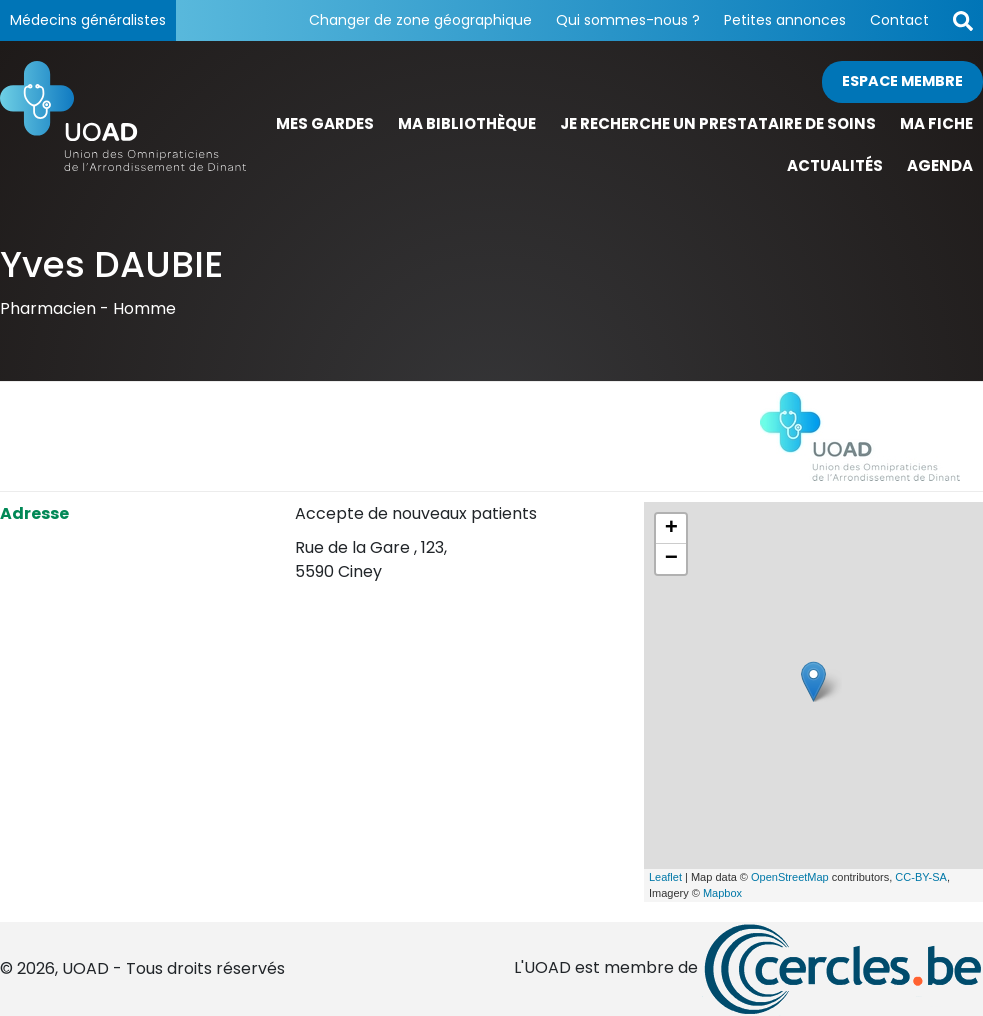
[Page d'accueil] (123, 124)
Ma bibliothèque (467, 123)
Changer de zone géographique (420, 20)
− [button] (671, 559)
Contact (899, 20)
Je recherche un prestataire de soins (718, 123)
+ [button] (671, 529)
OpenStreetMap (790, 877)
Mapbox (722, 893)
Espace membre (902, 81)
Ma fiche (936, 123)
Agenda (940, 165)
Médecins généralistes (88, 20)
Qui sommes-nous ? (628, 20)
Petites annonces (785, 20)
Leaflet (665, 877)
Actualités (835, 165)
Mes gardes (325, 123)
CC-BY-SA (921, 877)
